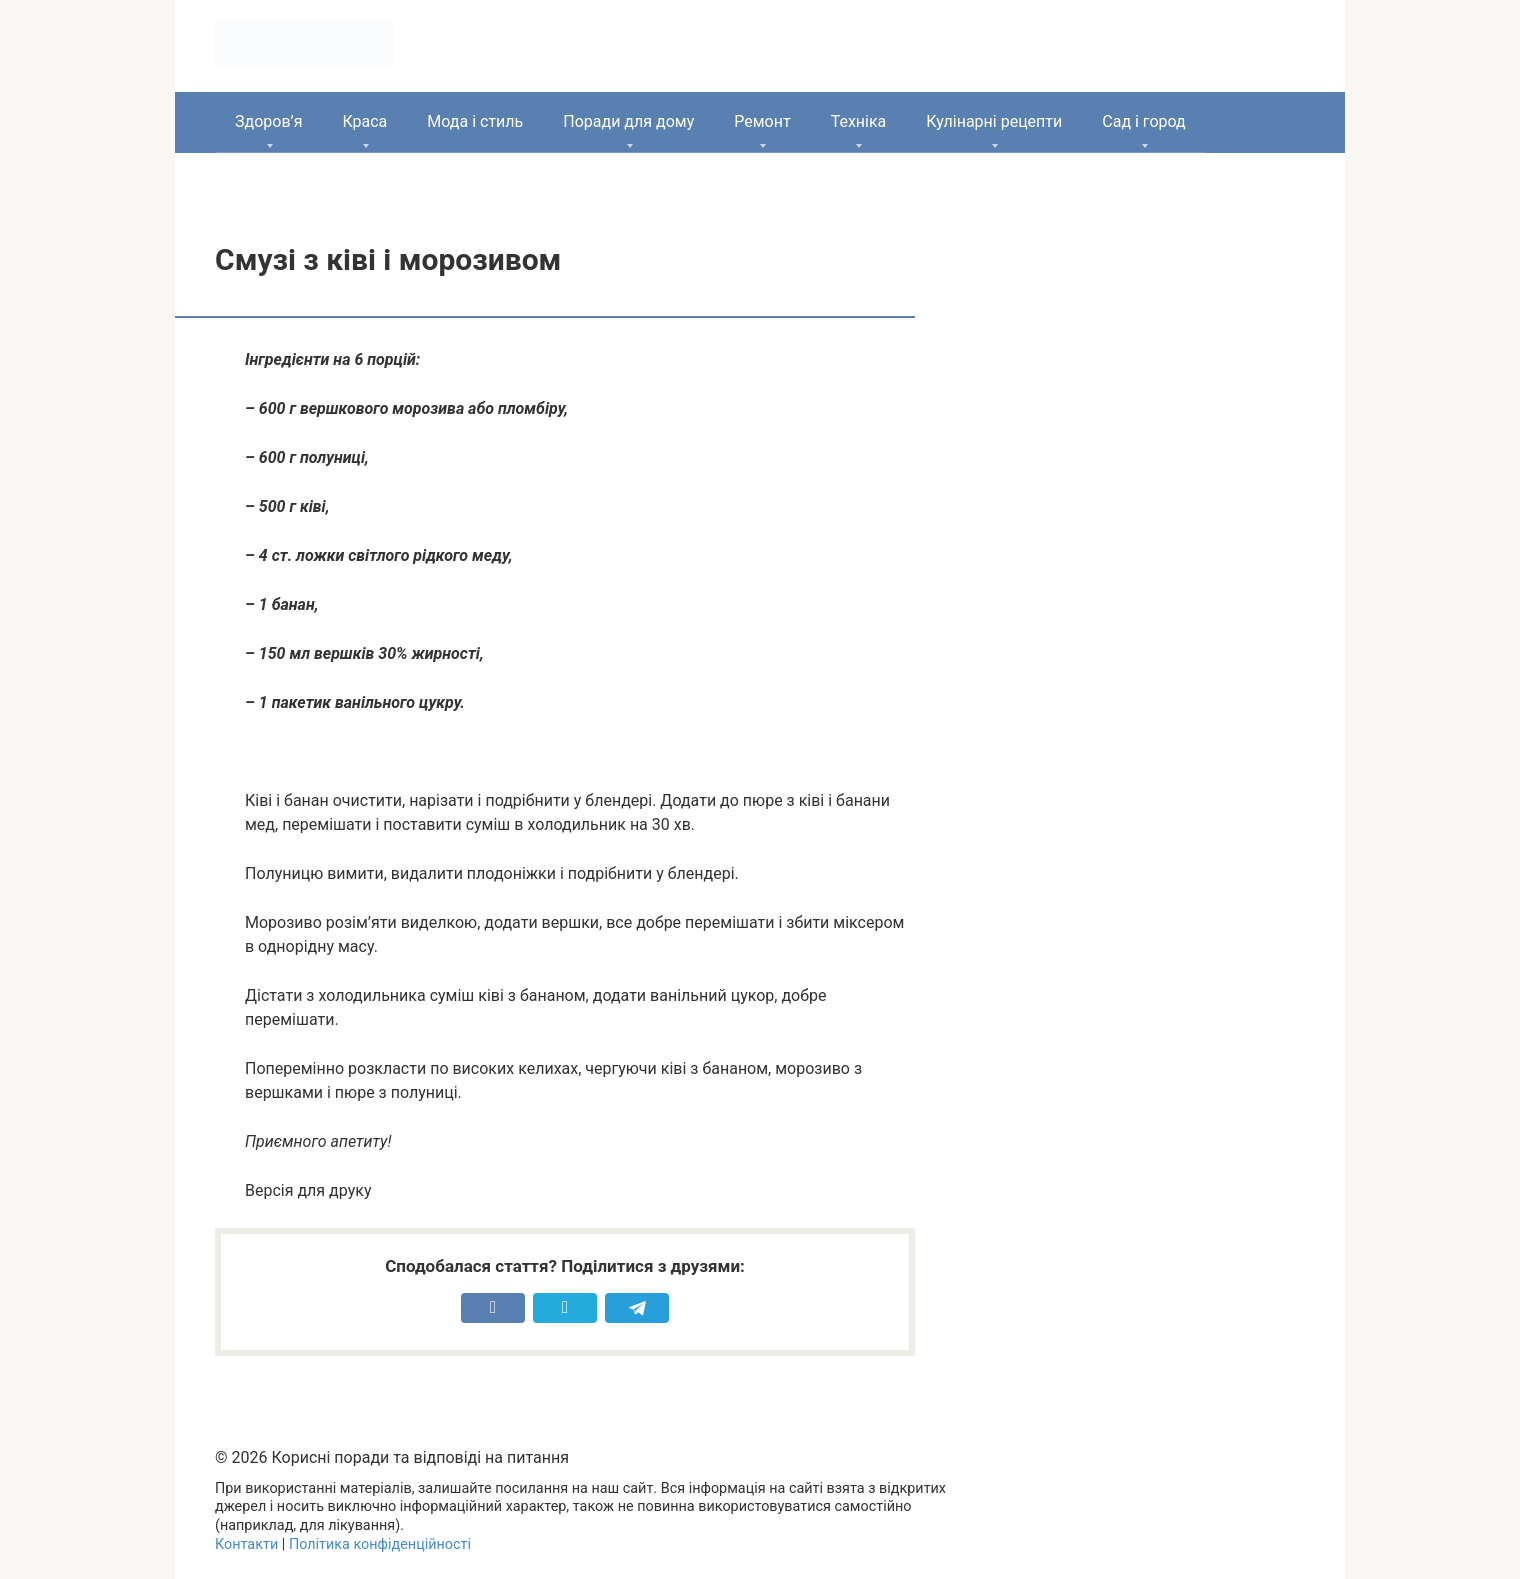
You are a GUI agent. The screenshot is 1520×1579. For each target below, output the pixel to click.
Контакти (246, 1544)
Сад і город (1144, 121)
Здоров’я (268, 121)
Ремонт (762, 121)
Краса (364, 121)
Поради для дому (628, 121)
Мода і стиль (475, 121)
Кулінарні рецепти (994, 121)
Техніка (859, 121)
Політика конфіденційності (380, 1544)
